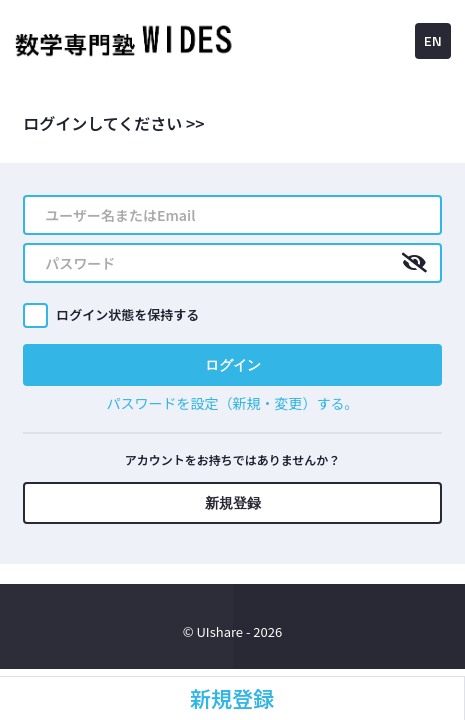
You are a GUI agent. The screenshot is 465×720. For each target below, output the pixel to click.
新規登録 (233, 502)
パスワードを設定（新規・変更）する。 (233, 403)
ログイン (233, 364)
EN (433, 40)
